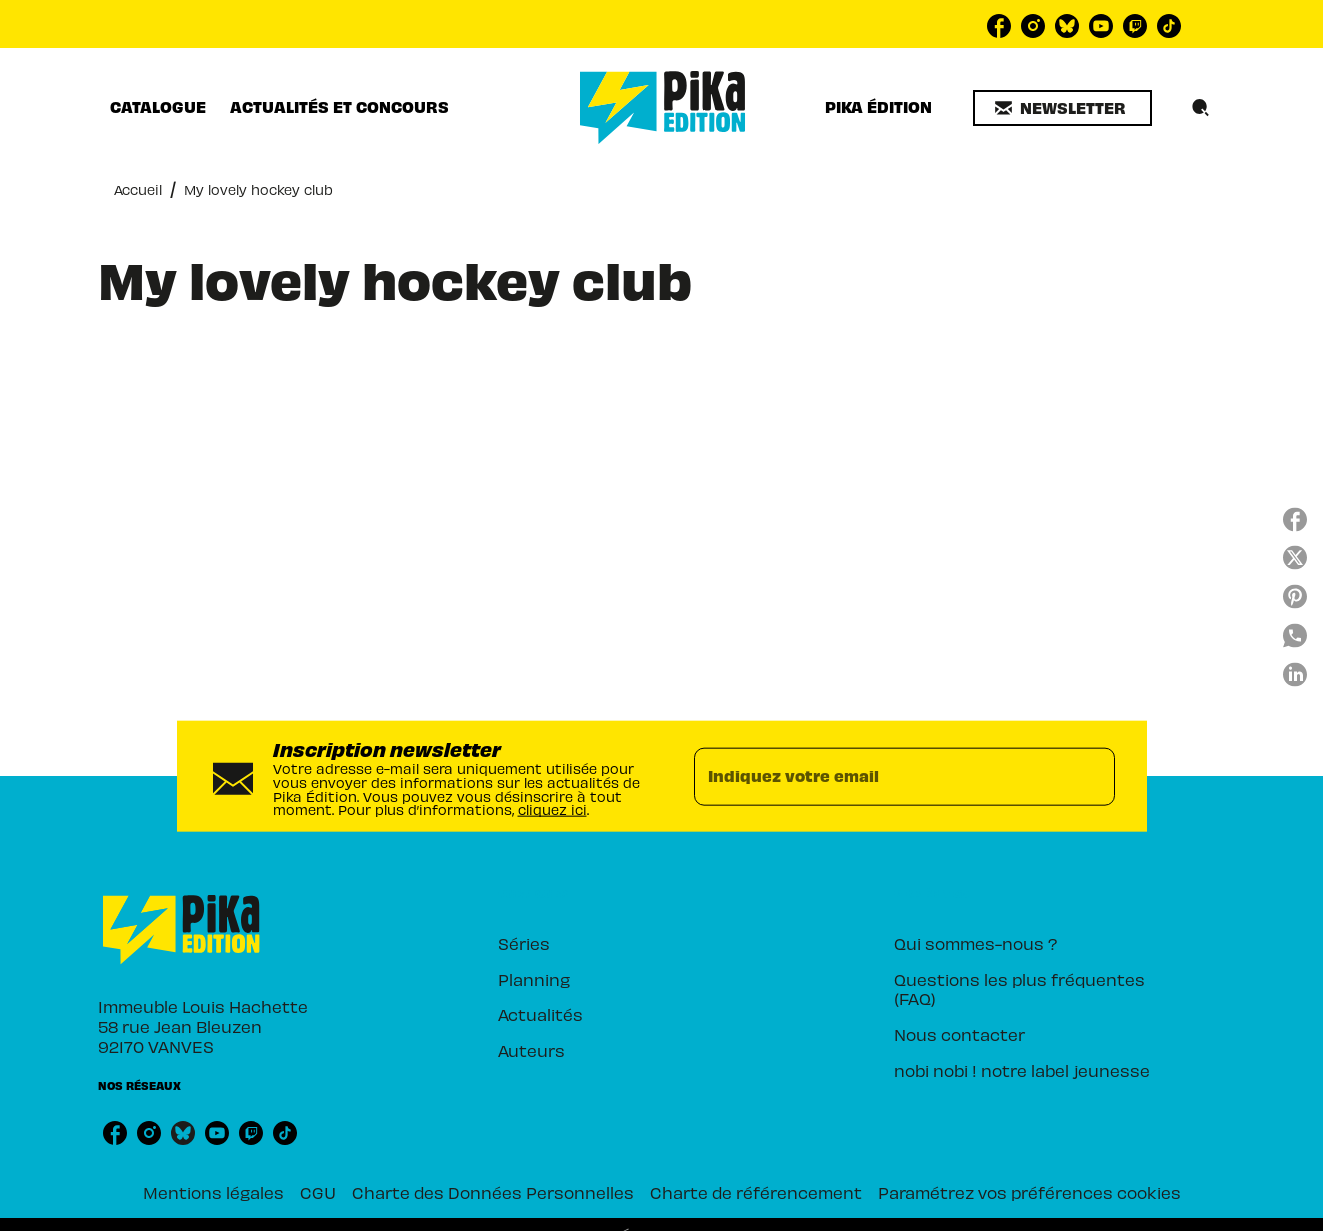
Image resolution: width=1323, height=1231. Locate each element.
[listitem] (999, 26)
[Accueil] (663, 107)
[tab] (158, 107)
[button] (1062, 108)
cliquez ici (552, 808)
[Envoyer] (1091, 776)
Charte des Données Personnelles (493, 1191)
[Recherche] (1201, 108)
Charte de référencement (756, 1191)
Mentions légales (213, 1191)
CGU (318, 1191)
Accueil (138, 188)
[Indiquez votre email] (879, 776)
